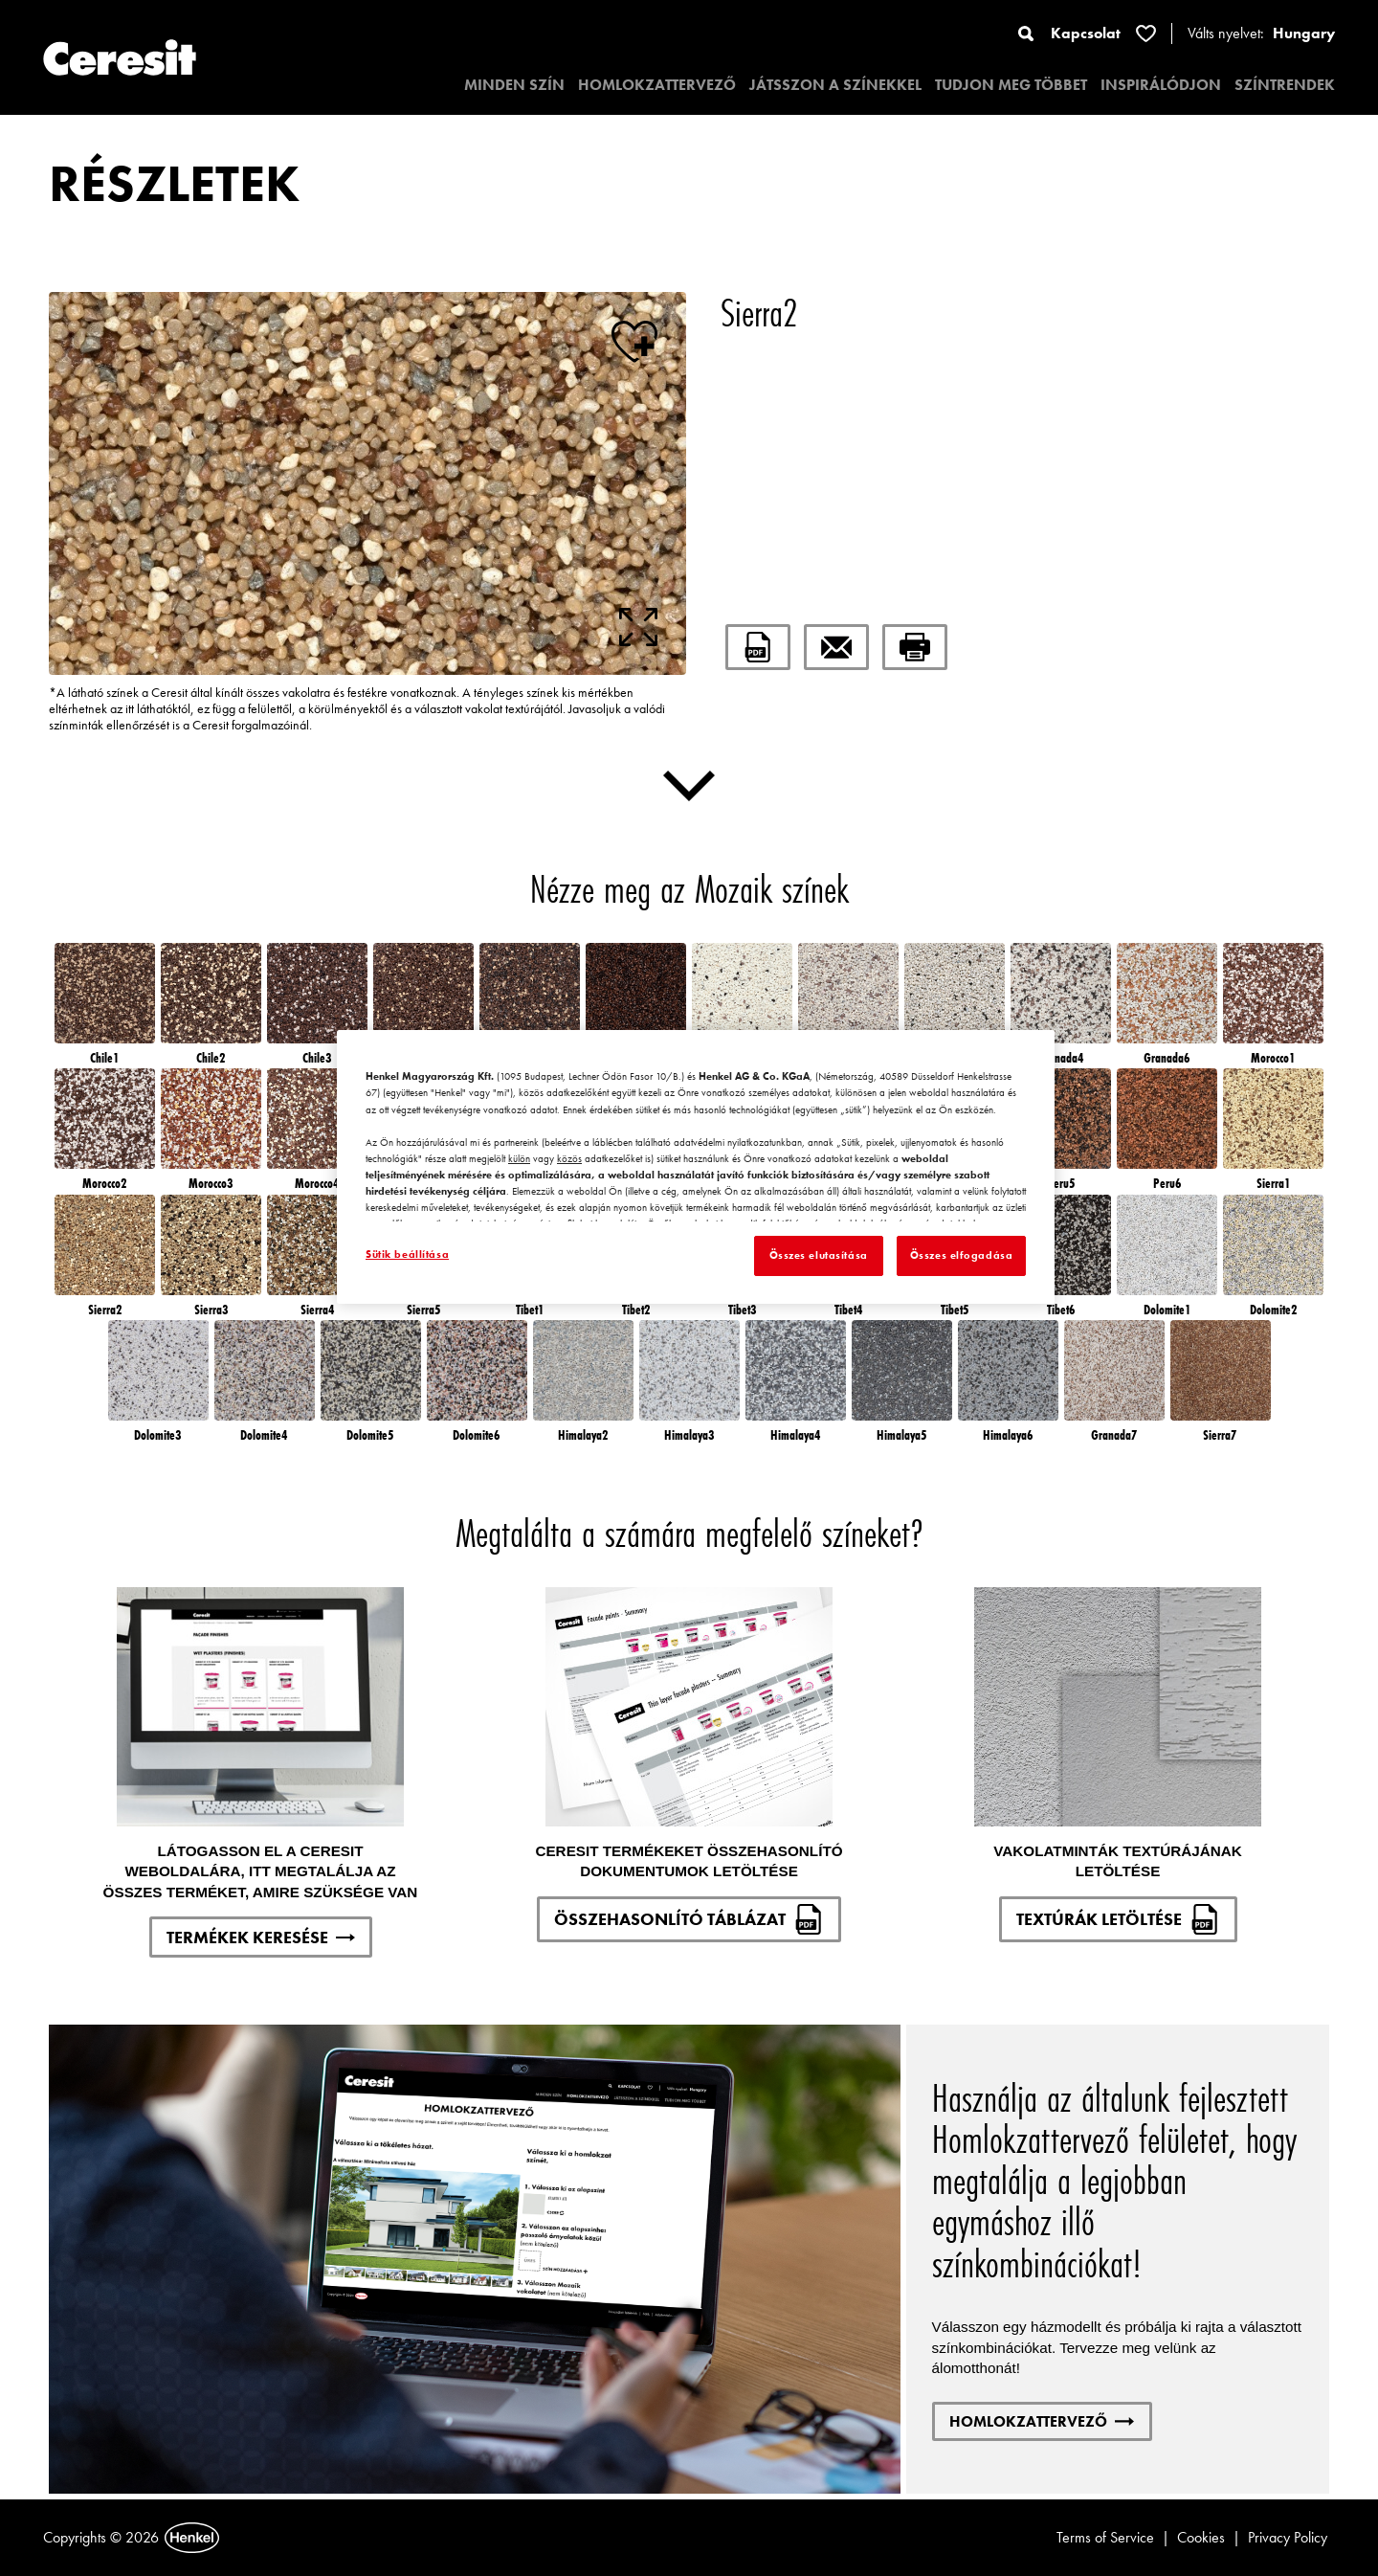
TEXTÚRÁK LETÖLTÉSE (1118, 1919)
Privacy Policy (1287, 2537)
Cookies (1201, 2537)
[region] (696, 1167)
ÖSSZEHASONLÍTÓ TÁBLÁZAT (689, 1919)
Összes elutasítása (818, 1255)
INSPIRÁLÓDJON (1160, 85)
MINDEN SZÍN (514, 85)
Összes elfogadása (961, 1255)
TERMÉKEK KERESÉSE (261, 1937)
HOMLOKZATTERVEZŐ (657, 85)
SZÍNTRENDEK (1284, 85)
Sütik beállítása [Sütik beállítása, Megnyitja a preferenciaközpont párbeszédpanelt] (407, 1254)
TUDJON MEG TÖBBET (1011, 85)
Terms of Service (1105, 2537)
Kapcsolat (1086, 33)
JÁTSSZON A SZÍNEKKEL (835, 85)
